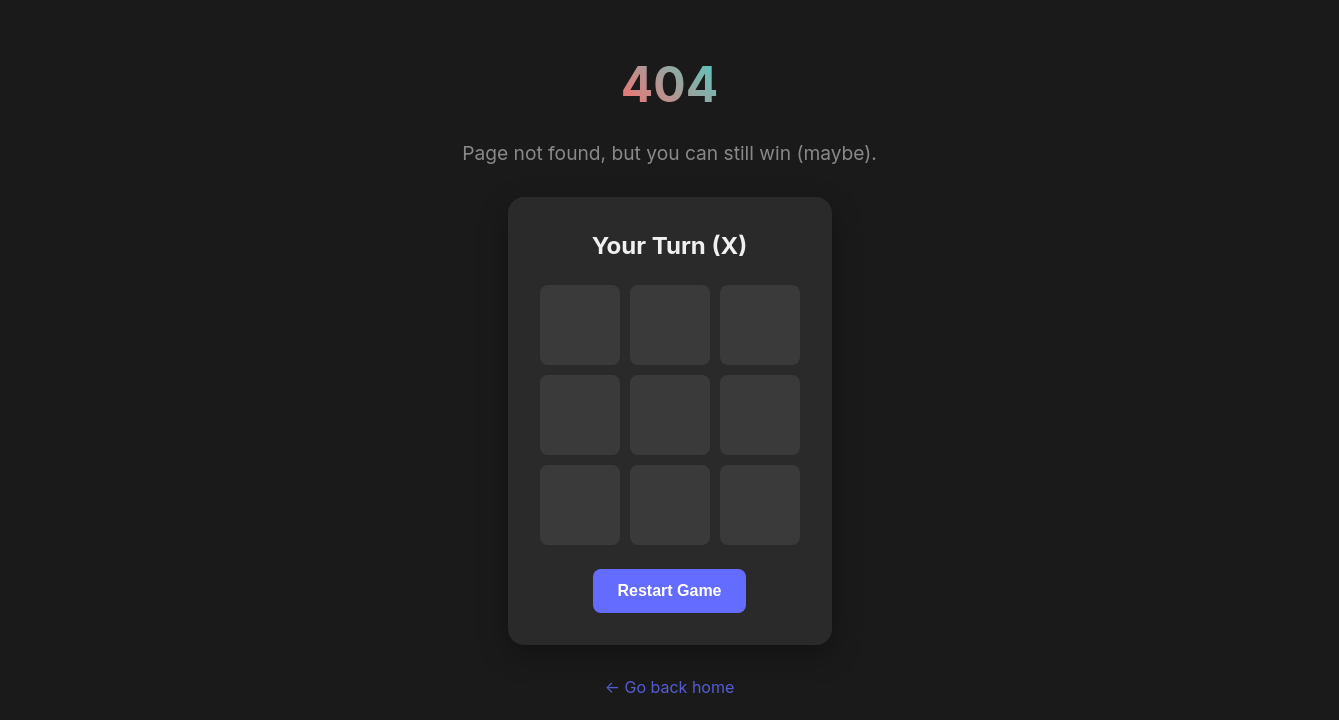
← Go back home (670, 687)
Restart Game (669, 590)
